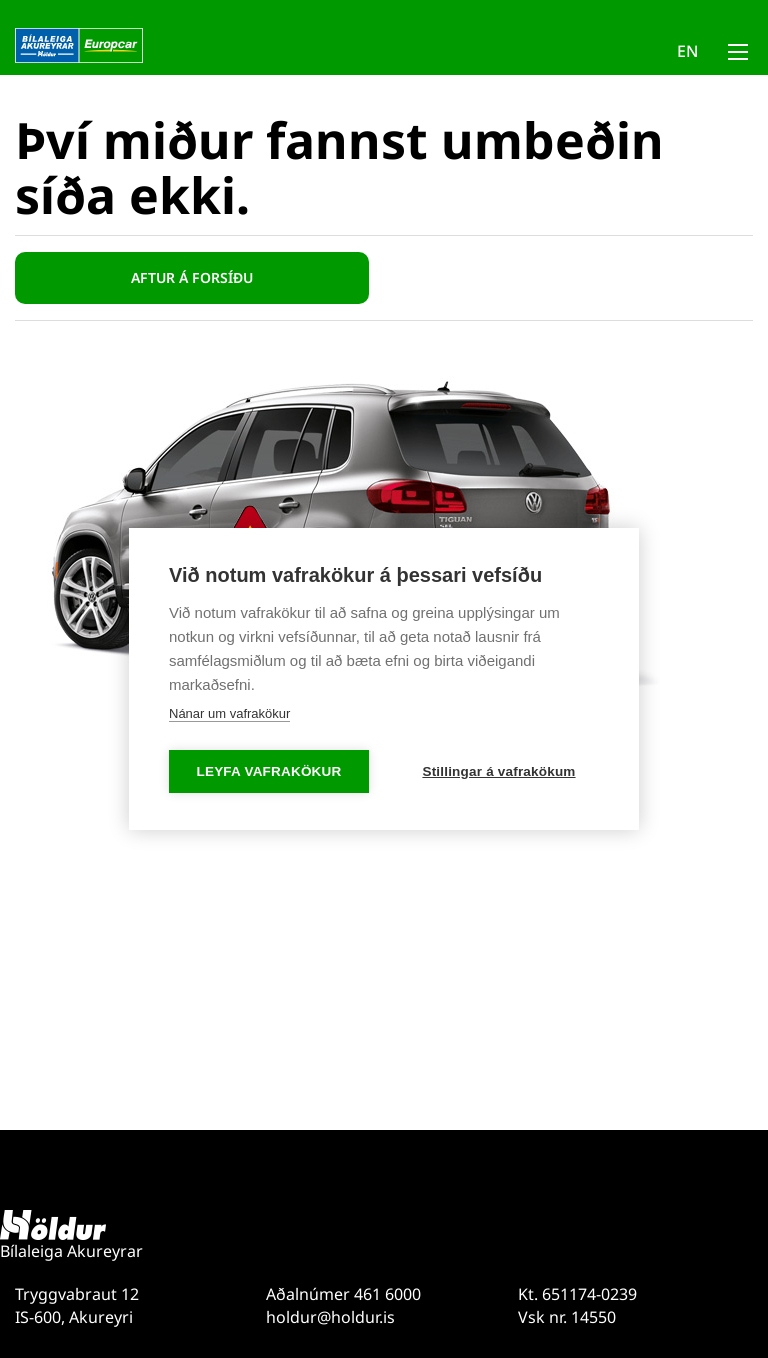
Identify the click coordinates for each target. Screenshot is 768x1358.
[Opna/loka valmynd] (738, 56)
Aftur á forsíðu (192, 277)
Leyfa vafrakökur (269, 771)
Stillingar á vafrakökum (498, 771)
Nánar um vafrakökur (229, 713)
